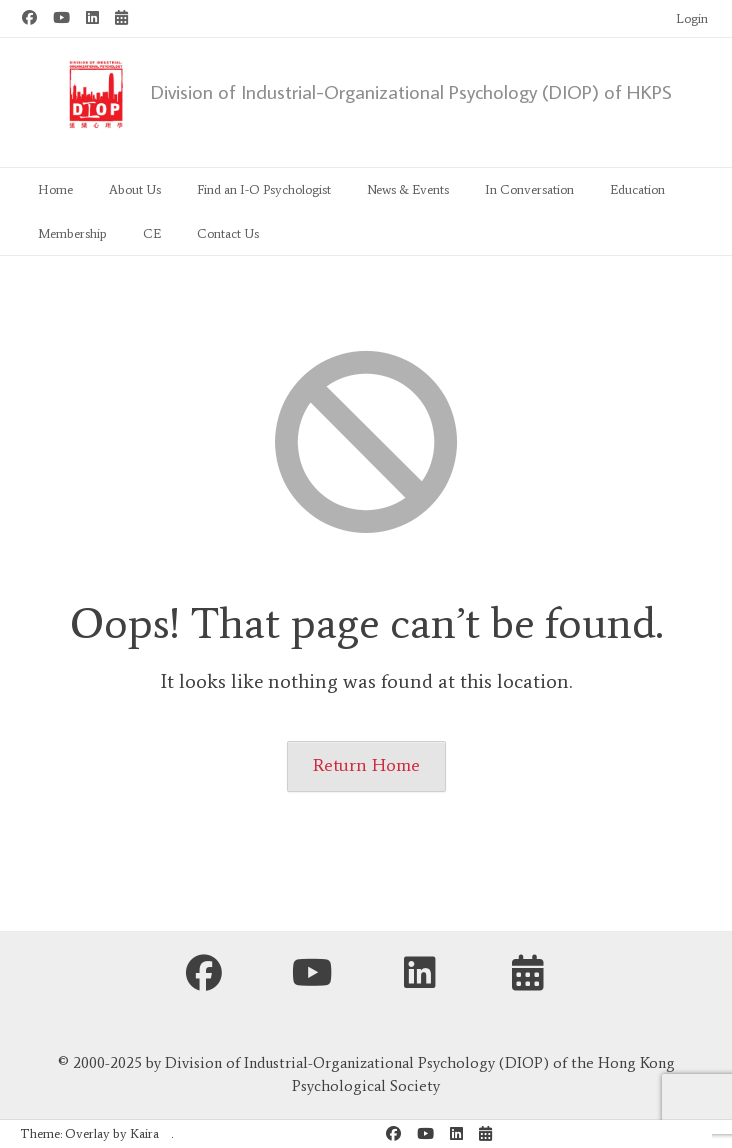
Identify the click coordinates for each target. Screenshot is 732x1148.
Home (55, 189)
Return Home (366, 765)
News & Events (408, 189)
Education (637, 189)
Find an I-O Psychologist (264, 189)
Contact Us (228, 233)
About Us (135, 189)
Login (692, 18)
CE (152, 233)
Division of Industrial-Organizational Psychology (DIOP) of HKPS (411, 91)
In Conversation (529, 189)
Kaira (144, 1133)
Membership (72, 233)
